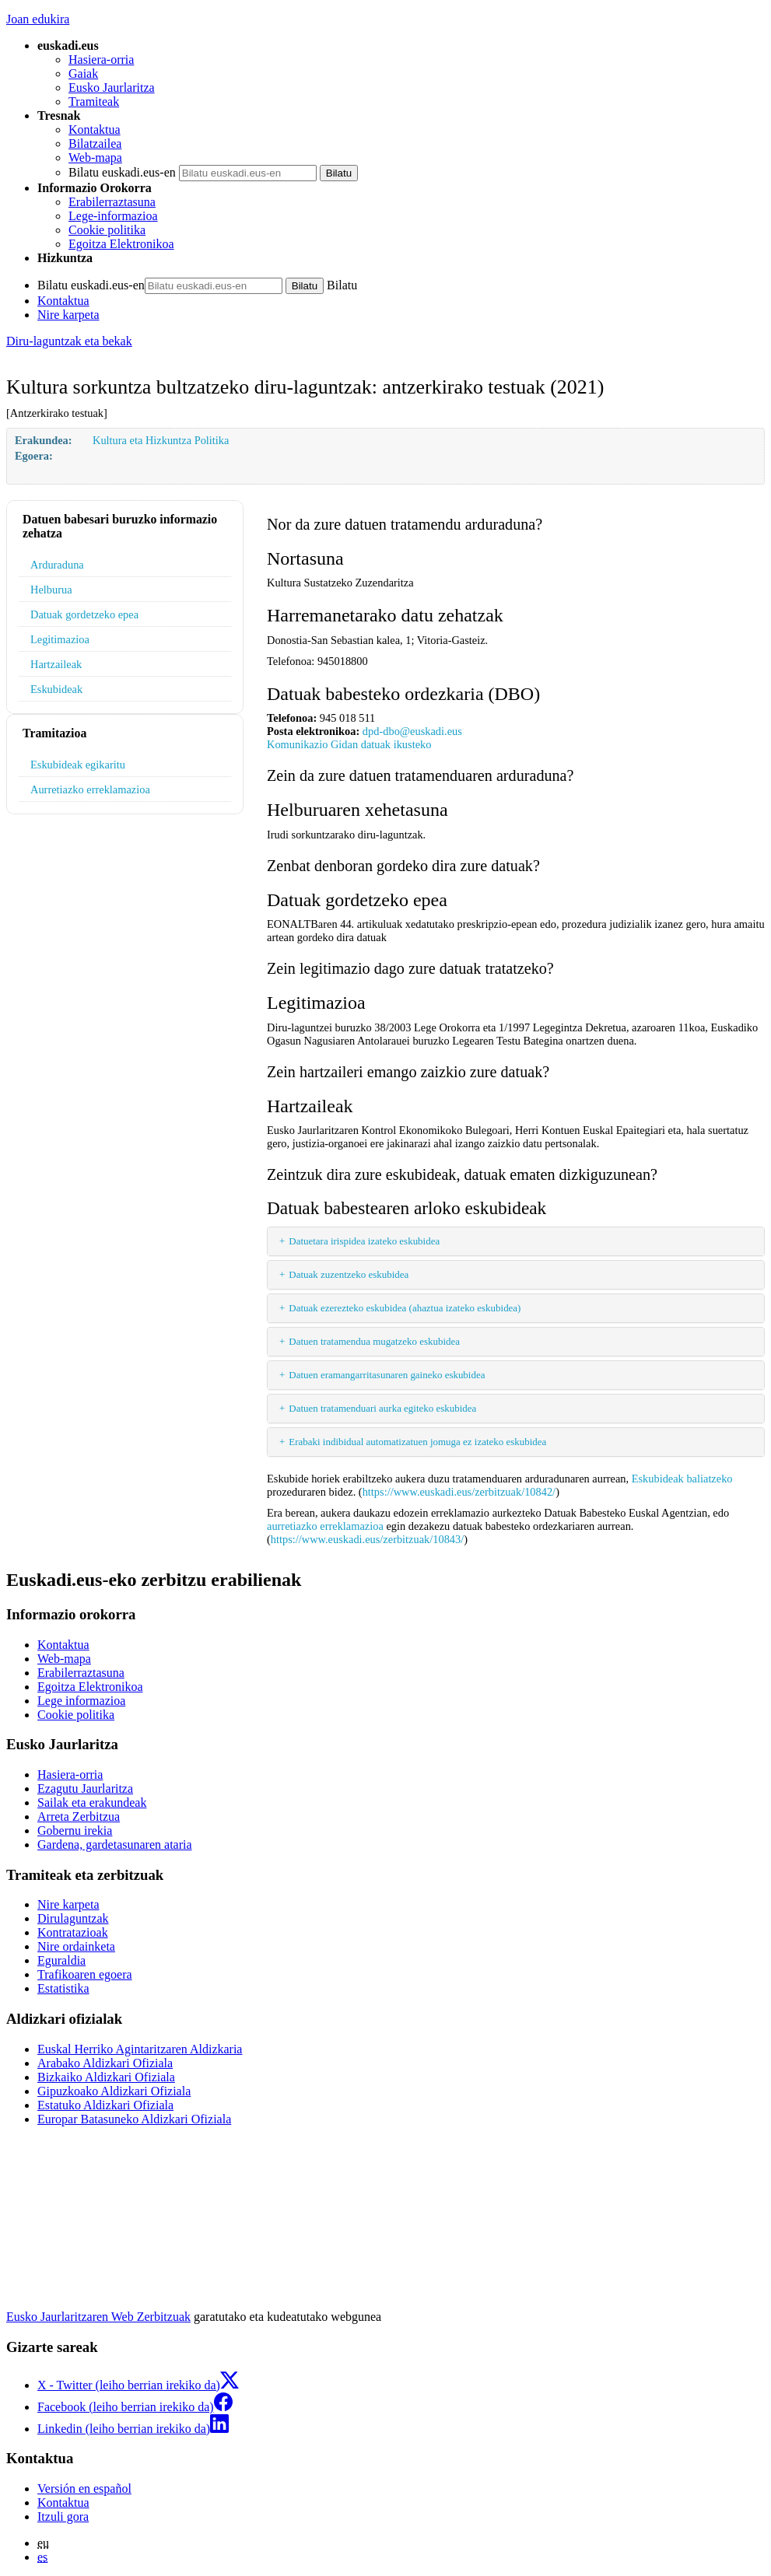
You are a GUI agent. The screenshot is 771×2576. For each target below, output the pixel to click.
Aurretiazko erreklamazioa (90, 789)
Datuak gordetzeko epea (84, 614)
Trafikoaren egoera (84, 1974)
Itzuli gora (63, 2516)
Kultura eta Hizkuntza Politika (161, 440)
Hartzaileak (56, 664)
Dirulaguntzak (73, 1918)
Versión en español (84, 2488)
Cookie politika (106, 229)
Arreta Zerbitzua (78, 1816)
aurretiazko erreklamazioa (325, 1526)
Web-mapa (95, 157)
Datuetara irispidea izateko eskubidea (364, 1241)
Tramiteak (93, 101)
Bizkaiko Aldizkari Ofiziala (106, 2077)
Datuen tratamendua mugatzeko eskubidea (374, 1341)
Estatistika (63, 1988)
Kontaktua (94, 129)
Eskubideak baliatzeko (682, 1478)
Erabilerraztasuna (112, 201)
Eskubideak (56, 689)
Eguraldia (61, 1960)
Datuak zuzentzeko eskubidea (348, 1274)
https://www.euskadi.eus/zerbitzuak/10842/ (459, 1492)
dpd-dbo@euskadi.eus (412, 731)
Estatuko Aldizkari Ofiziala (105, 2105)
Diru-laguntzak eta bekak (69, 341)
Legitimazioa (59, 639)
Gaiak (83, 73)
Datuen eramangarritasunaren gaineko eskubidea (387, 1375)
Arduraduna (57, 564)
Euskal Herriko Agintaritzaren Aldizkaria (139, 2049)
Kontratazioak (72, 1932)
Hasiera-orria (101, 59)
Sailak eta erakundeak (91, 1802)
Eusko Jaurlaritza (111, 87)
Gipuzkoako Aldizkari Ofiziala (114, 2091)
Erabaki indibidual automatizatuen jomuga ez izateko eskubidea (417, 1441)
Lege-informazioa (113, 215)
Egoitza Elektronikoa (121, 243)
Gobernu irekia (74, 1830)
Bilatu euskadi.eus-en (122, 172)
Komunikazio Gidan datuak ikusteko (349, 744)
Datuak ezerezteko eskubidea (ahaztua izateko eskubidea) (404, 1308)
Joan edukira (37, 19)
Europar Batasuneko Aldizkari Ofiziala (134, 2119)
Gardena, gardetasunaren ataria (114, 1844)
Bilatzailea (94, 143)
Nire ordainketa (76, 1946)
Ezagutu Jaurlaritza (85, 1788)
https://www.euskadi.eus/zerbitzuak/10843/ (367, 1539)
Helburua (51, 589)
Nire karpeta (68, 314)
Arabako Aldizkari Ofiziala (105, 2063)
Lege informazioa (81, 1700)
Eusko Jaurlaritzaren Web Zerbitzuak (98, 2316)
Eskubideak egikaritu (77, 764)
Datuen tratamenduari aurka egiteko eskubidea (382, 1408)
